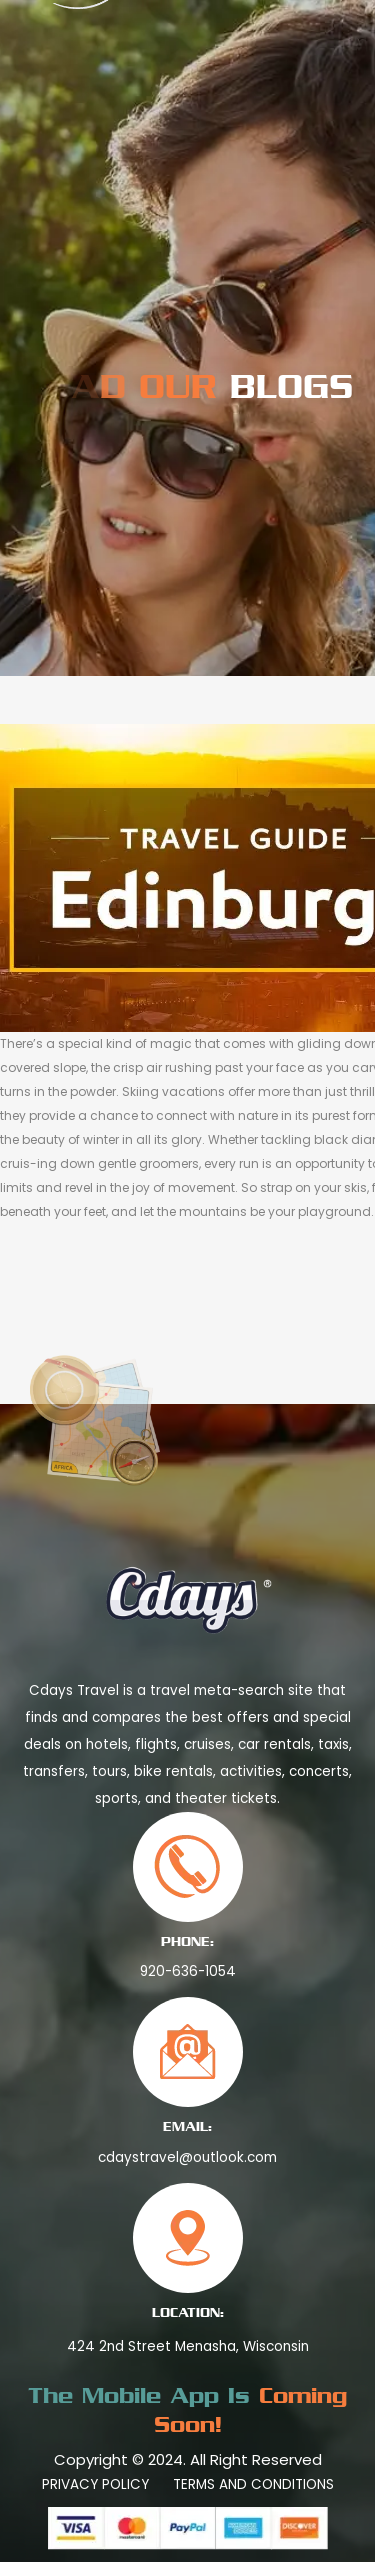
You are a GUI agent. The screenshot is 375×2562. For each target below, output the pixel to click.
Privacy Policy (95, 2484)
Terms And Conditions (253, 2484)
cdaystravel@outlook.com (187, 2157)
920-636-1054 (188, 1971)
